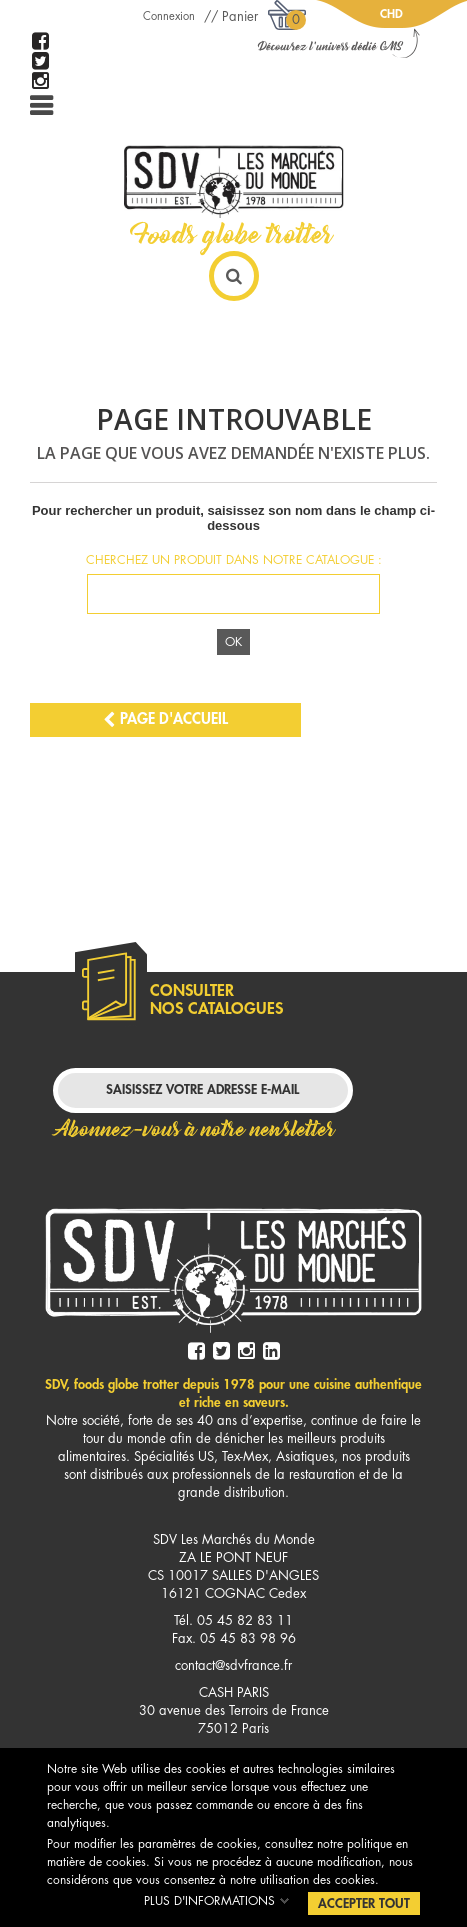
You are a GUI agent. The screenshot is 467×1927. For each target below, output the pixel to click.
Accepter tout (364, 1903)
